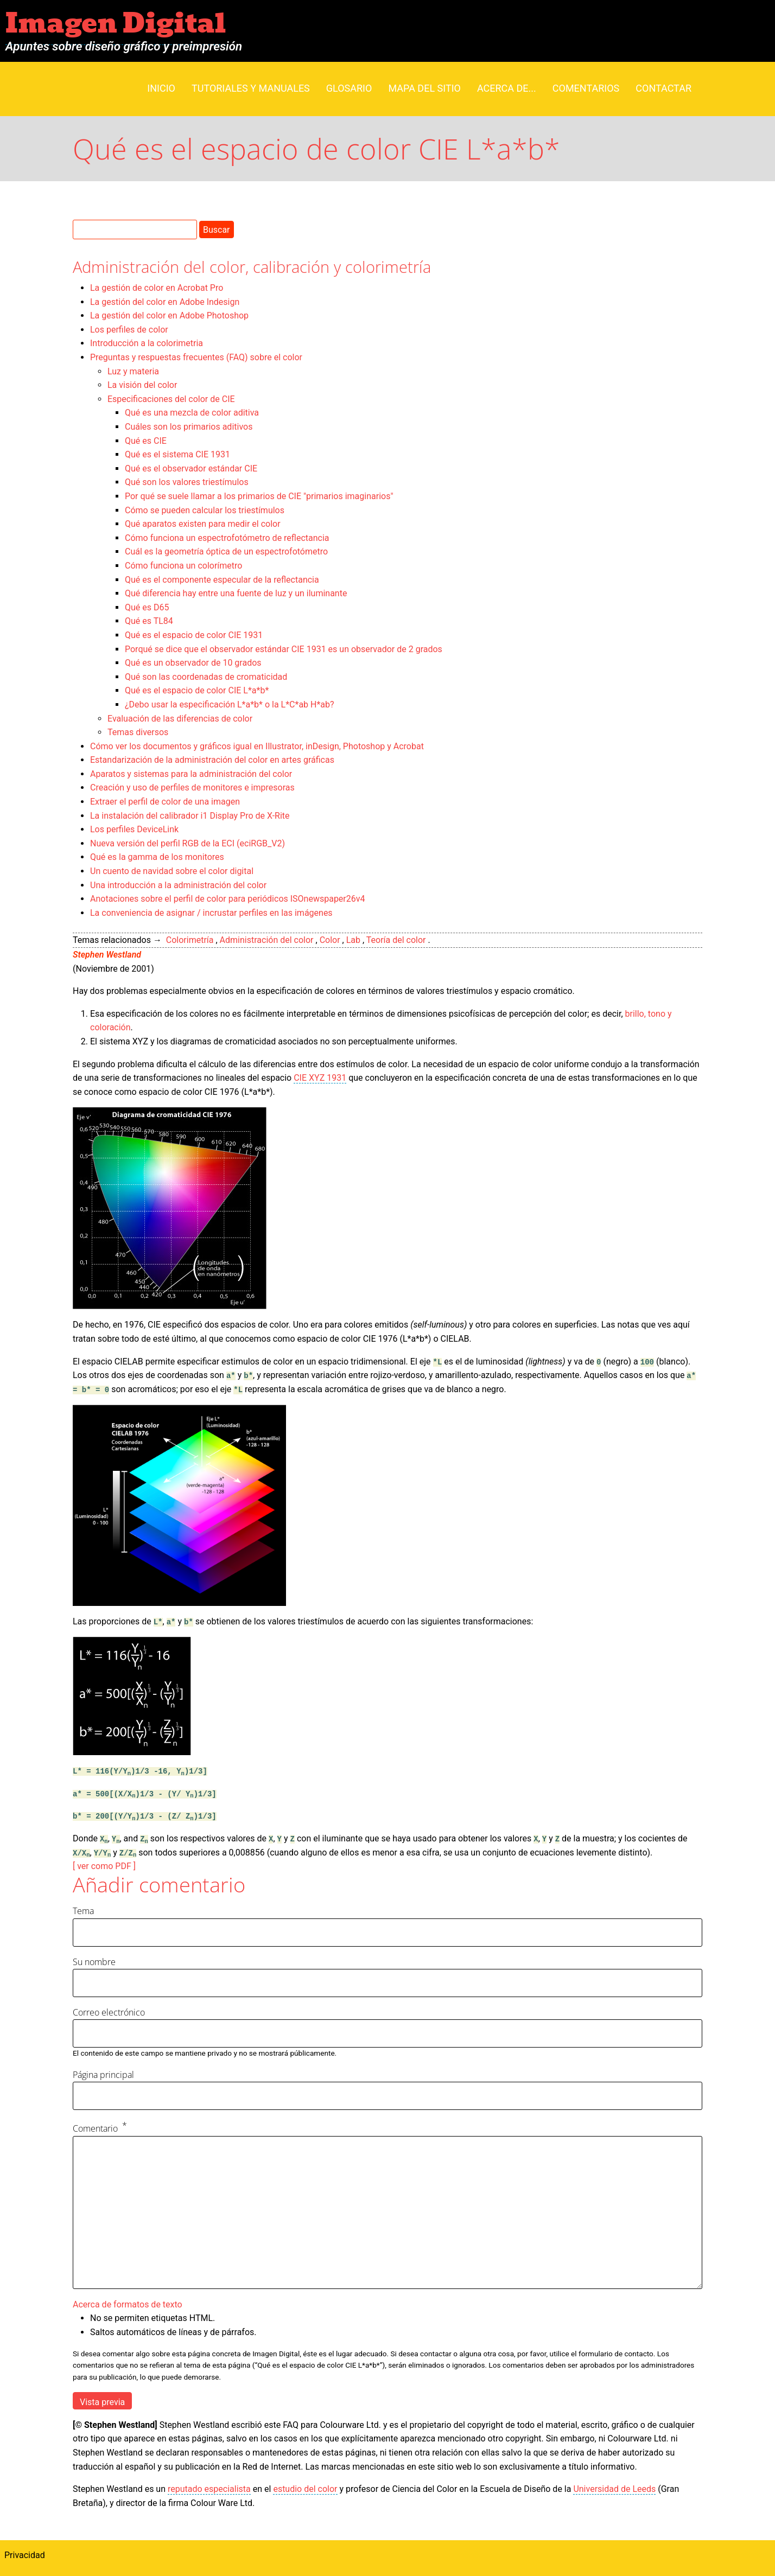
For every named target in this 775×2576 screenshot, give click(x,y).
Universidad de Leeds (614, 2489)
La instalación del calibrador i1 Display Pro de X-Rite (190, 816)
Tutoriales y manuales (251, 88)
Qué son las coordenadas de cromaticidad (206, 677)
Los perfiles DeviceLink (134, 829)
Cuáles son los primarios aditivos (188, 427)
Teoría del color (396, 940)
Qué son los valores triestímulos (187, 482)
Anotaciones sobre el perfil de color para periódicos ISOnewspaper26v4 (227, 899)
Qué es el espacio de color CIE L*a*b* (197, 690)
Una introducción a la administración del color (178, 885)
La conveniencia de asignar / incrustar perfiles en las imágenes (211, 913)
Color (330, 940)
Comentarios (585, 88)
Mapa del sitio (424, 88)
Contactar (663, 88)
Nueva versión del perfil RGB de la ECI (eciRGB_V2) (187, 843)
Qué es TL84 (149, 621)
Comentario (95, 2128)
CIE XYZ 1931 (320, 1078)
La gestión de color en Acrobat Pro (156, 288)
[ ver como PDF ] (104, 1866)
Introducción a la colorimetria (146, 343)
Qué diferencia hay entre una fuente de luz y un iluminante (236, 593)
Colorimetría (190, 940)
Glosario (349, 88)
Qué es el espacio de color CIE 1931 (194, 635)
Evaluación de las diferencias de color (179, 718)
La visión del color (142, 385)
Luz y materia (133, 371)
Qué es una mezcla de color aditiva (192, 412)
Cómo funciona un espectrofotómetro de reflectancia (227, 538)
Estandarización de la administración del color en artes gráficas (212, 760)
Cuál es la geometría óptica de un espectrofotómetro (226, 551)
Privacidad (24, 2555)
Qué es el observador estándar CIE (191, 468)
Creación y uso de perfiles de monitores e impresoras (192, 787)
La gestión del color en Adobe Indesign (164, 302)
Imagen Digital (115, 23)
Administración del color (267, 940)
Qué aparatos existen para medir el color (203, 524)
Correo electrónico (109, 2012)
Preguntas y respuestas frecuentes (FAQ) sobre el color (196, 357)
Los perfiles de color (129, 329)
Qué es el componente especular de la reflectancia (222, 580)
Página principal (103, 2075)
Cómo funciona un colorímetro (183, 565)
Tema (83, 1911)
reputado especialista (209, 2489)
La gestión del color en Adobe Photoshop (169, 315)
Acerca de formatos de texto (127, 2304)
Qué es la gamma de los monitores (157, 857)
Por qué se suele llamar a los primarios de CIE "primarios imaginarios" (259, 496)
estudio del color (305, 2489)
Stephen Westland (107, 954)
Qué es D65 (147, 607)
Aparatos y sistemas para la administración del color (191, 774)
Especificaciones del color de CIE (171, 399)
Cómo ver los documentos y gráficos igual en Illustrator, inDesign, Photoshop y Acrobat (257, 746)
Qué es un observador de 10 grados (193, 663)
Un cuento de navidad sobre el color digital (171, 871)
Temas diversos (137, 732)
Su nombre (94, 1962)
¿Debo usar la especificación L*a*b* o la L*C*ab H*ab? (229, 704)
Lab (353, 940)
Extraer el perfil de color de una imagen (165, 801)
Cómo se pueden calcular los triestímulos (204, 510)
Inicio (161, 88)
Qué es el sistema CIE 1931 (177, 454)
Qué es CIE (146, 441)
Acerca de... (506, 88)
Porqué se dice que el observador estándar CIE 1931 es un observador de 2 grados (283, 649)
